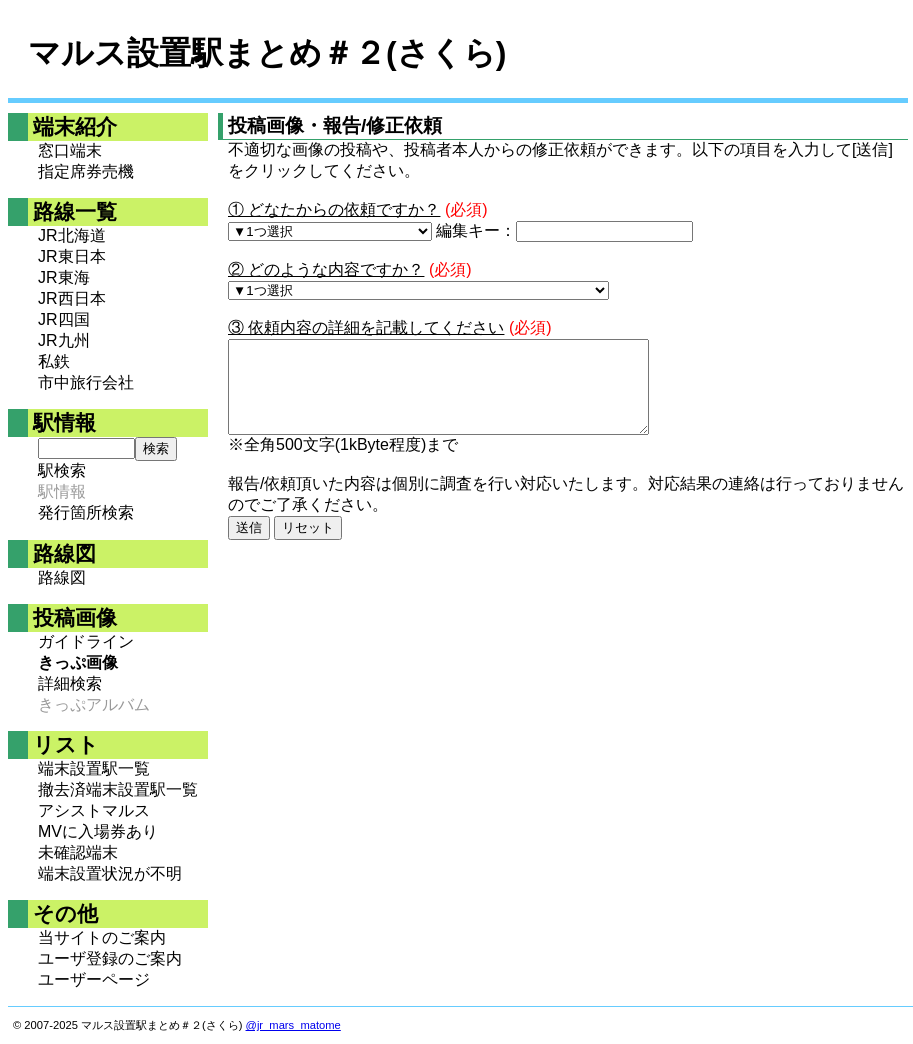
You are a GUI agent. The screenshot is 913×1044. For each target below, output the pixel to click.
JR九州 (64, 340)
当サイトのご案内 (102, 937)
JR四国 (64, 319)
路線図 (62, 577)
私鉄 (54, 361)
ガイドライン (86, 641)
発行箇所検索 (86, 512)
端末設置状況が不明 (110, 873)
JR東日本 (72, 256)
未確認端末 (78, 852)
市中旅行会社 (86, 382)
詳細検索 (70, 683)
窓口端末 (70, 150)
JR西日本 (72, 298)
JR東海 (64, 277)
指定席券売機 (86, 171)
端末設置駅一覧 (94, 768)
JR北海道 (72, 235)
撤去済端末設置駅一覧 (118, 789)
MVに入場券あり (98, 831)
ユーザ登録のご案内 (110, 958)
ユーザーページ (94, 979)
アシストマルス (94, 810)
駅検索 (62, 470)
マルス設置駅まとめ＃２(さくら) (267, 53)
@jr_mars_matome (293, 1025)
